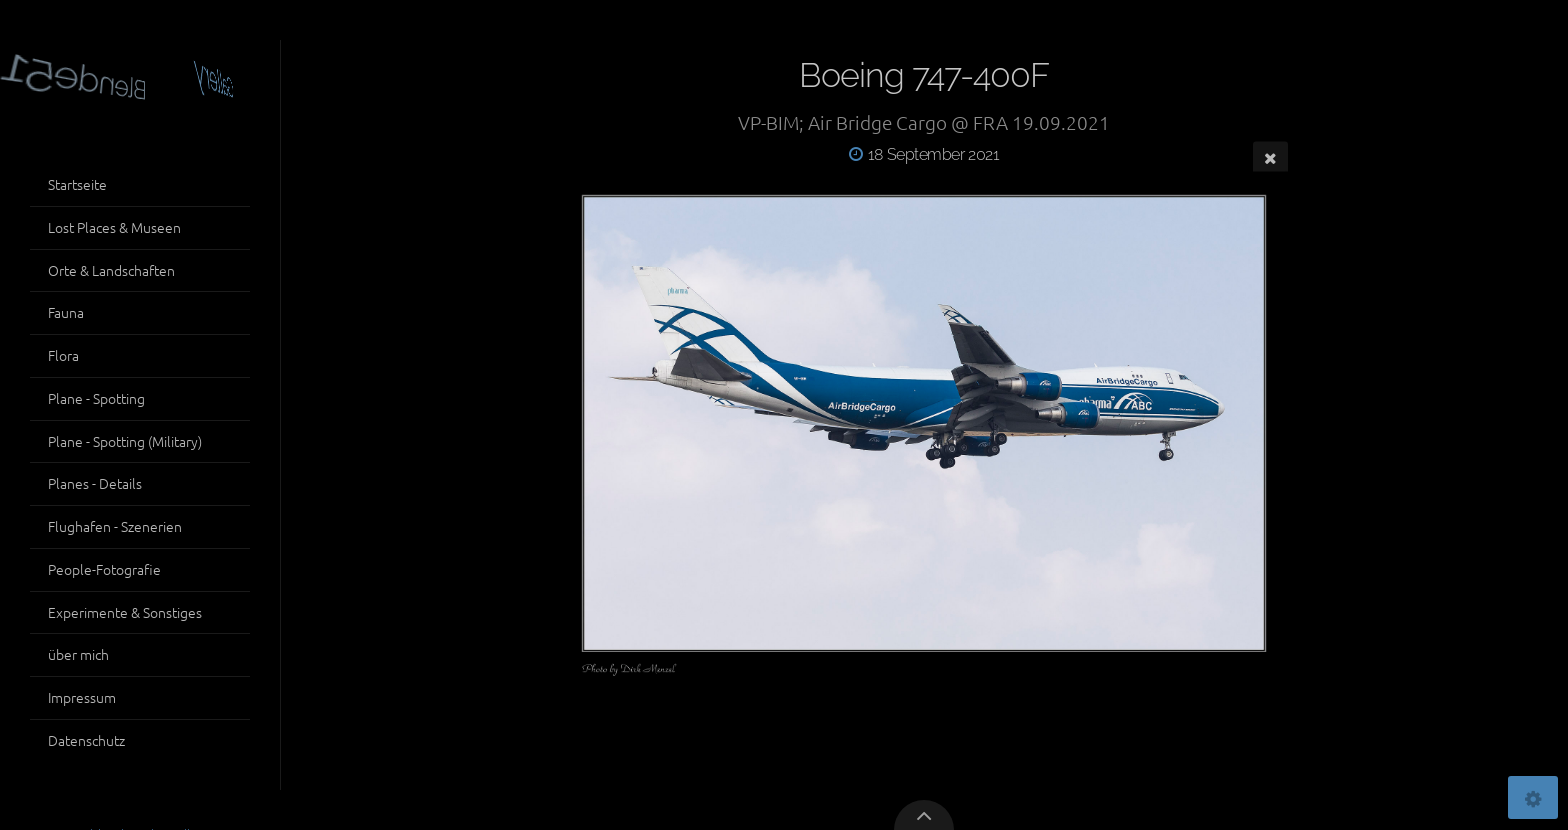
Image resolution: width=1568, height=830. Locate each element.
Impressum (82, 697)
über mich (78, 654)
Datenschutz (86, 740)
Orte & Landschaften (111, 270)
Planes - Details (95, 483)
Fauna (66, 312)
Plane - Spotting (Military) (125, 441)
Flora (63, 355)
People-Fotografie (104, 569)
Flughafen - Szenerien (115, 526)
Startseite (77, 184)
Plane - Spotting (96, 398)
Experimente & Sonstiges (125, 612)
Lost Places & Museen (114, 227)
